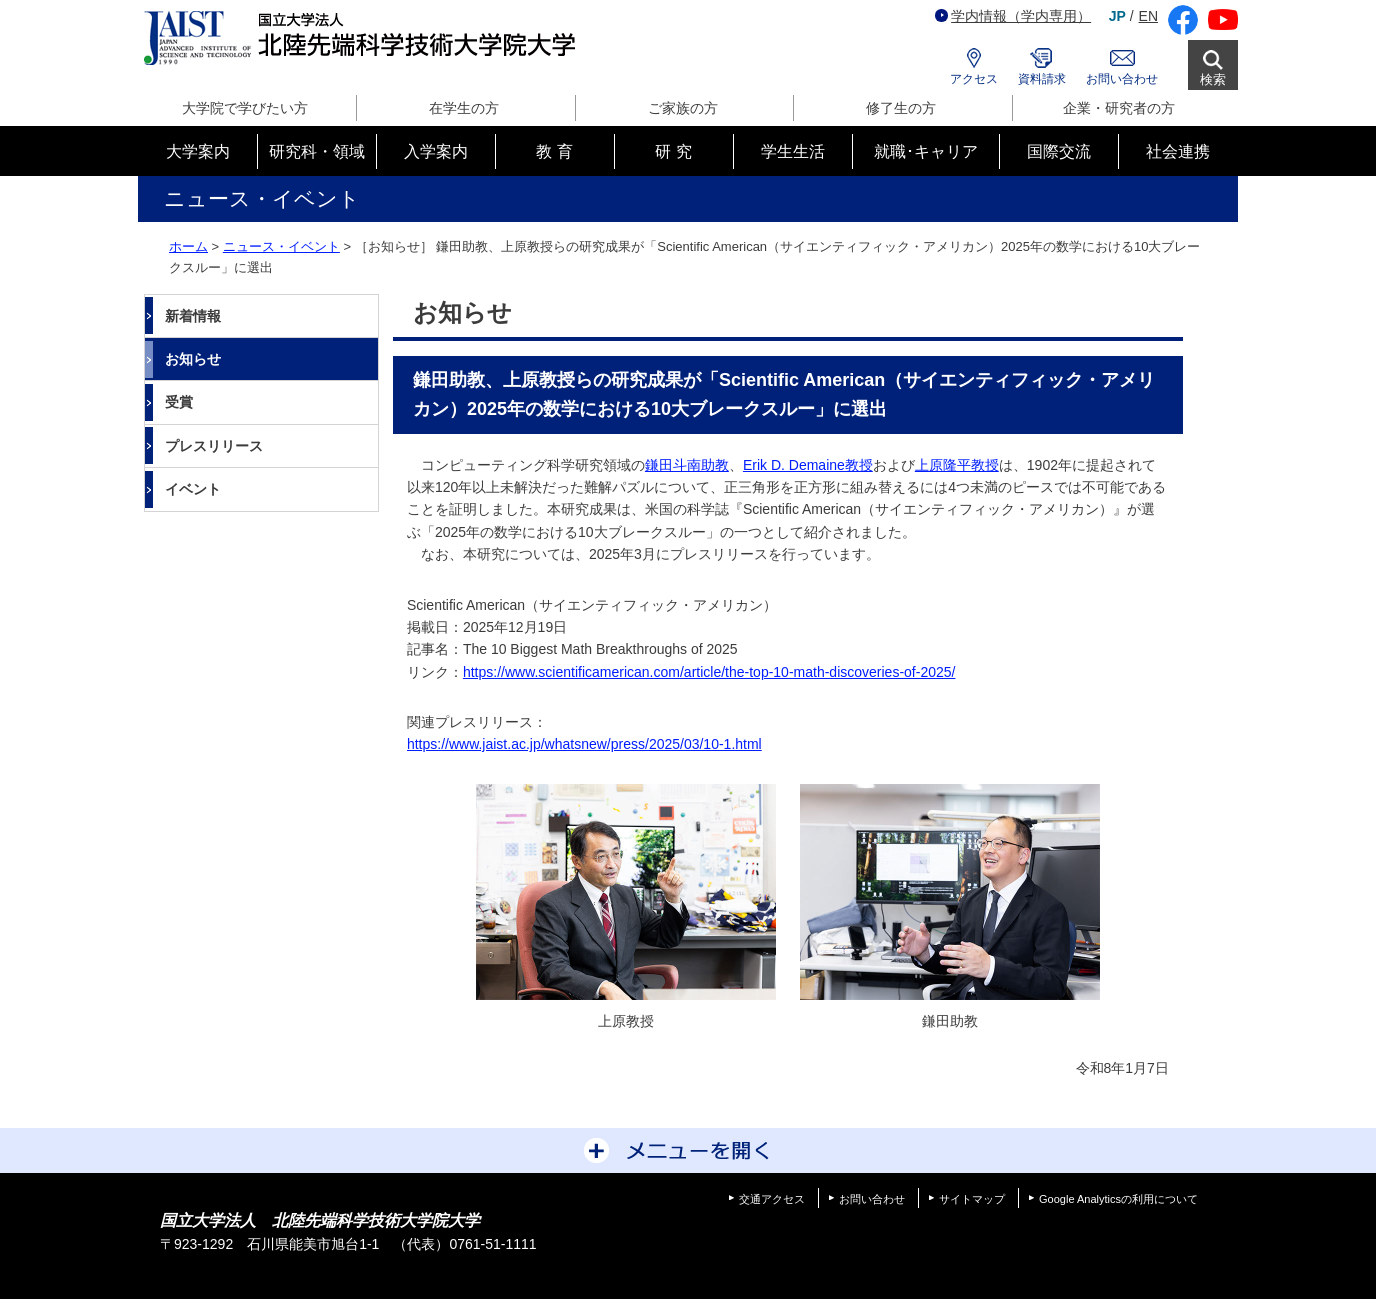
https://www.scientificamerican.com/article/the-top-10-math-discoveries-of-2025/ (709, 672)
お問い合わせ (1122, 79)
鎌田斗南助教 (687, 465)
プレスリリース (214, 446)
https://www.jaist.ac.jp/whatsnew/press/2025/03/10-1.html (584, 744)
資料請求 (1042, 79)
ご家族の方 (683, 108)
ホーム (188, 246)
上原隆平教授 (957, 465)
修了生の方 (901, 108)
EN (1148, 16)
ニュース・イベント (281, 246)
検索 (1213, 79)
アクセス (974, 79)
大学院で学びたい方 (245, 108)
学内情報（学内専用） (1013, 16)
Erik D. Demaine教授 (808, 465)
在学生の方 (464, 108)
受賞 (179, 402)
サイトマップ (972, 1199)
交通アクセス (772, 1199)
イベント (193, 489)
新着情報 (193, 316)
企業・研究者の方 (1119, 108)
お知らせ (193, 359)
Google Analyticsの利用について (1118, 1199)
